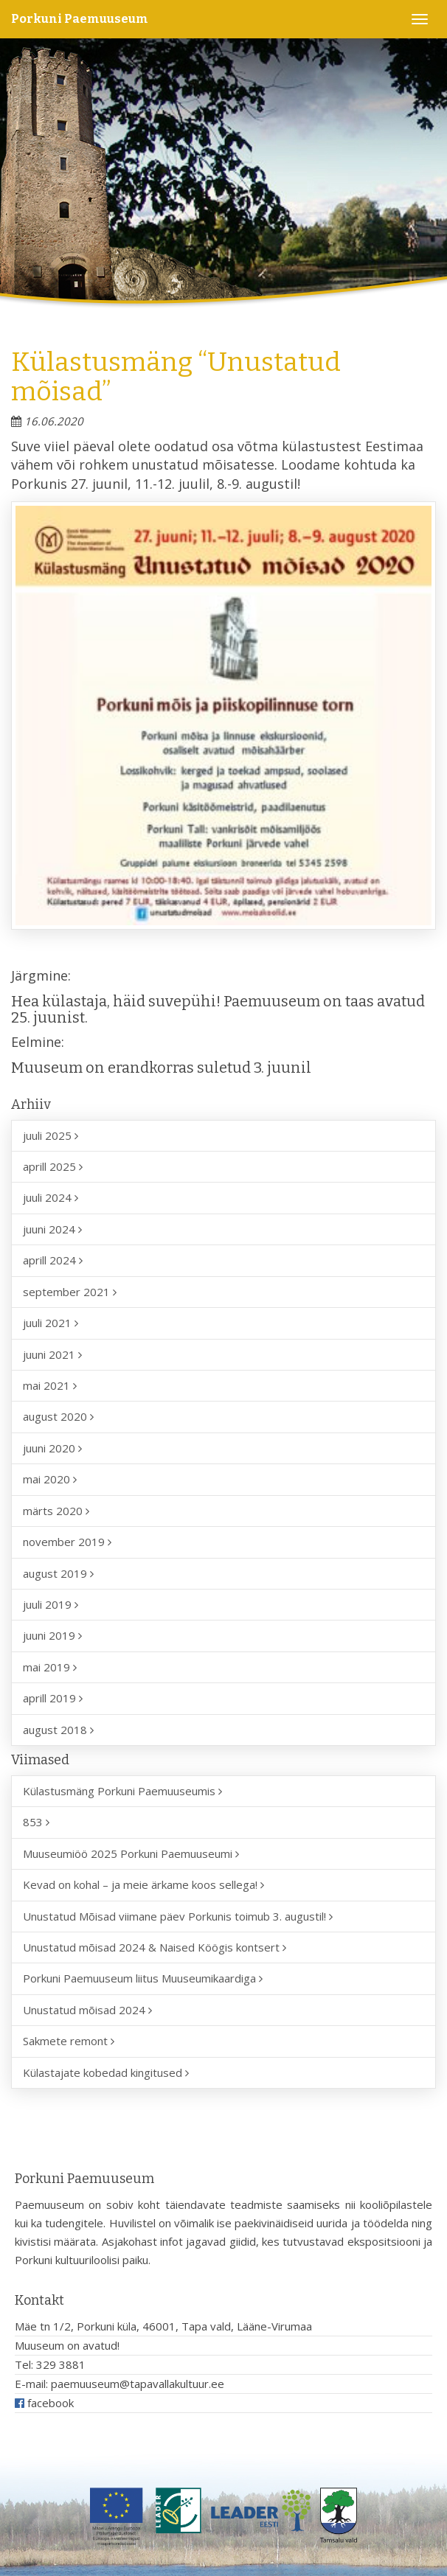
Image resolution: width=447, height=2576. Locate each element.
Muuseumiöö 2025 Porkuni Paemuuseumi (131, 1853)
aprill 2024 (53, 1260)
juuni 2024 (52, 1229)
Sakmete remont (68, 2040)
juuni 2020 (52, 1448)
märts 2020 (56, 1510)
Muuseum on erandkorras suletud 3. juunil (161, 1067)
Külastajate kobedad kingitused (106, 2072)
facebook (44, 2402)
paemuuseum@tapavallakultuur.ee (137, 2383)
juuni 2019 (52, 1635)
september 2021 (70, 1291)
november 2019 (67, 1541)
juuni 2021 (52, 1354)
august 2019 (58, 1573)
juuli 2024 (50, 1197)
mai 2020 (50, 1479)
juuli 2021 (50, 1322)
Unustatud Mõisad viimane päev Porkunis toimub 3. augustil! (178, 1916)
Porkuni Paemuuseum (79, 19)
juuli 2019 (50, 1604)
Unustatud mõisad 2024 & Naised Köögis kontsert (154, 1947)
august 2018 (58, 1729)
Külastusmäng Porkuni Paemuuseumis (122, 1790)
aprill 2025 (53, 1166)
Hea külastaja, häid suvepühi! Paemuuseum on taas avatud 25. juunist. (218, 1009)
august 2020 (58, 1416)
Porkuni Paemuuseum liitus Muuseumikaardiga (143, 1978)
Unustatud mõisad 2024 (87, 2009)
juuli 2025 (50, 1135)
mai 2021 (50, 1385)
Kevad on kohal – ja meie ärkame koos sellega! (143, 1884)
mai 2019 (50, 1667)
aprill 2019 (53, 1698)
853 (36, 1821)
